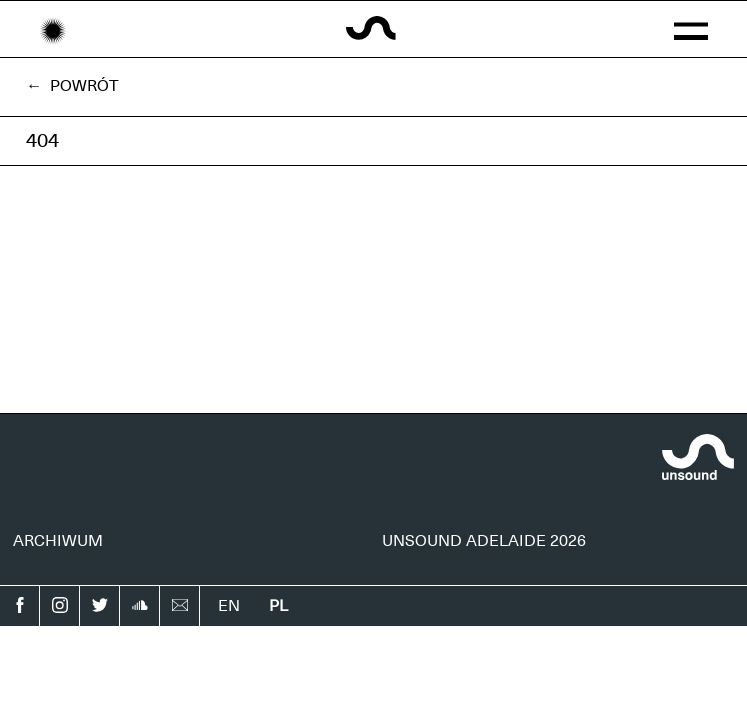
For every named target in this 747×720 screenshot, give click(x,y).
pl (278, 606)
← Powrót (72, 86)
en (229, 606)
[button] (691, 29)
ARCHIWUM (58, 541)
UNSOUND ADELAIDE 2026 (484, 541)
